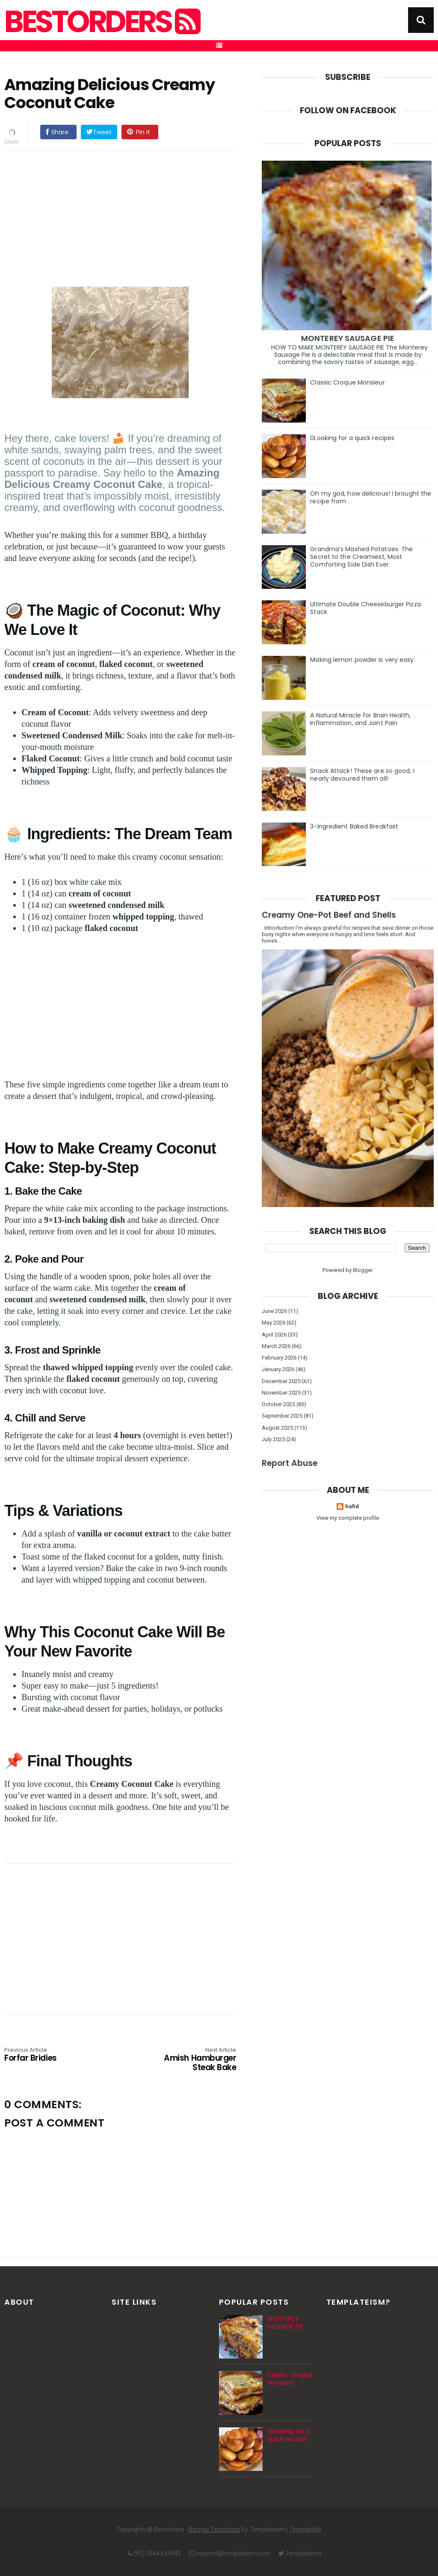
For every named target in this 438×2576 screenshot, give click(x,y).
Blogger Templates (214, 2529)
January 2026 (278, 1369)
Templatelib (305, 2529)
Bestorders (101, 22)
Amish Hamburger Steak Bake (189, 2060)
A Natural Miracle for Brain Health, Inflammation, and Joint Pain (360, 719)
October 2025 (278, 1404)
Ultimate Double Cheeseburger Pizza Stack (365, 608)
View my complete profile (348, 1518)
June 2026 (274, 1311)
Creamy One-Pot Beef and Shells (329, 915)
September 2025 (282, 1416)
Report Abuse (289, 1463)
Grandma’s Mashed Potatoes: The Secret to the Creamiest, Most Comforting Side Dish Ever (361, 557)
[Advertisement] (128, 217)
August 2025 (277, 1428)
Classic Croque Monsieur (347, 382)
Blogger (362, 1270)
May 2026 (273, 1322)
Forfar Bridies (50, 2055)
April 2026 (274, 1334)
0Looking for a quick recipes (352, 438)
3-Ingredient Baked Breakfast (354, 826)
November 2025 (281, 1392)
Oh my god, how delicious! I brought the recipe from (370, 497)
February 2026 (279, 1357)
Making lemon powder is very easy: (362, 659)
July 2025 (273, 1439)
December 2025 (281, 1381)
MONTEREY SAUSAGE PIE (347, 338)
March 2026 (276, 1346)
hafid (352, 1506)
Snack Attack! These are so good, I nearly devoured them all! (362, 775)
